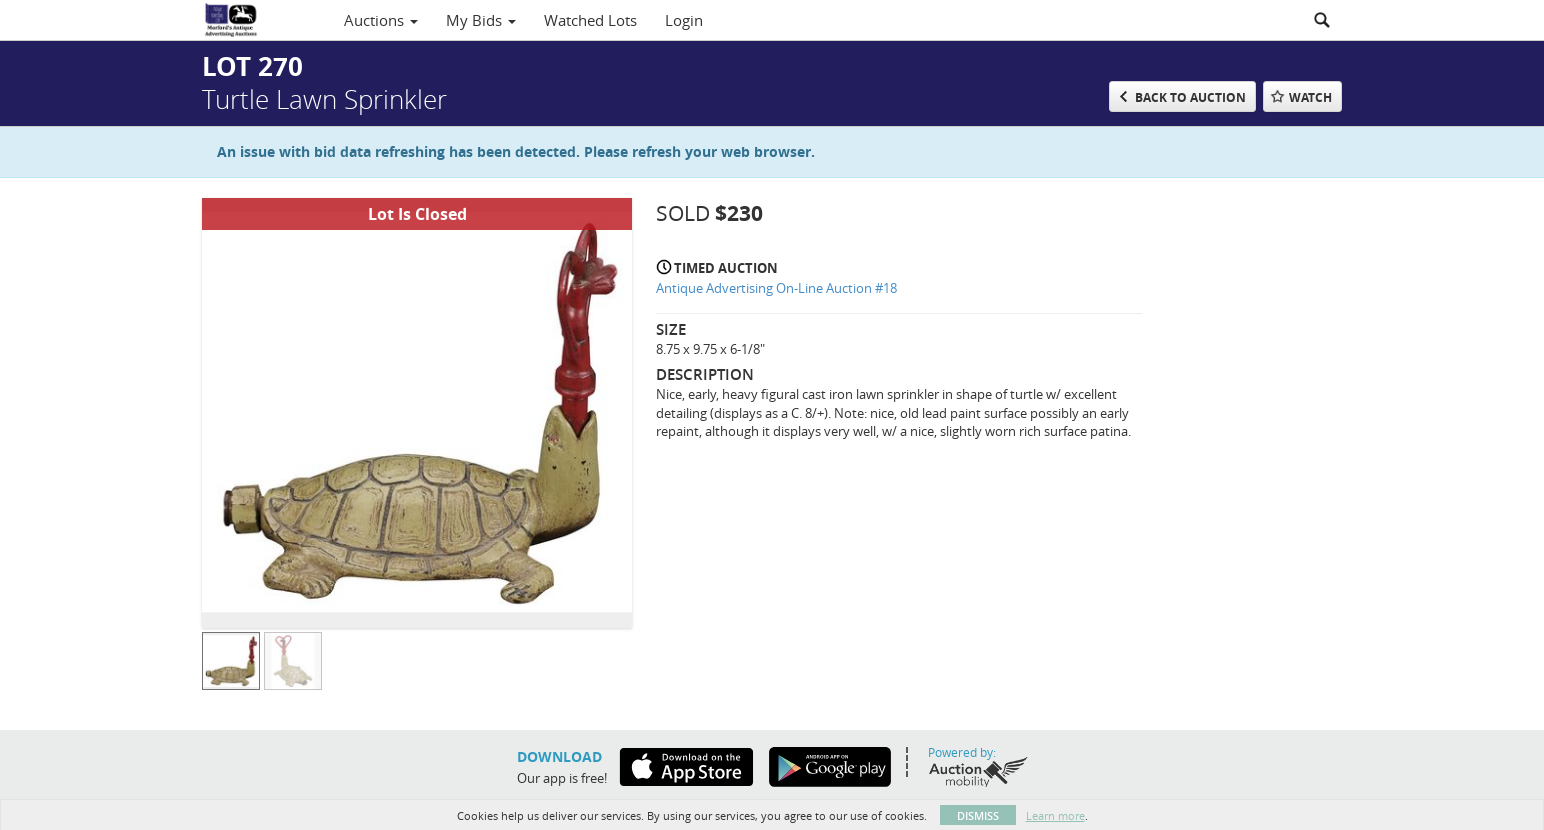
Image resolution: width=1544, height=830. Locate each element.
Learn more (1055, 815)
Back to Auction (1190, 97)
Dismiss (978, 815)
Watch (1310, 97)
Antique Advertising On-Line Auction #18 (776, 288)
